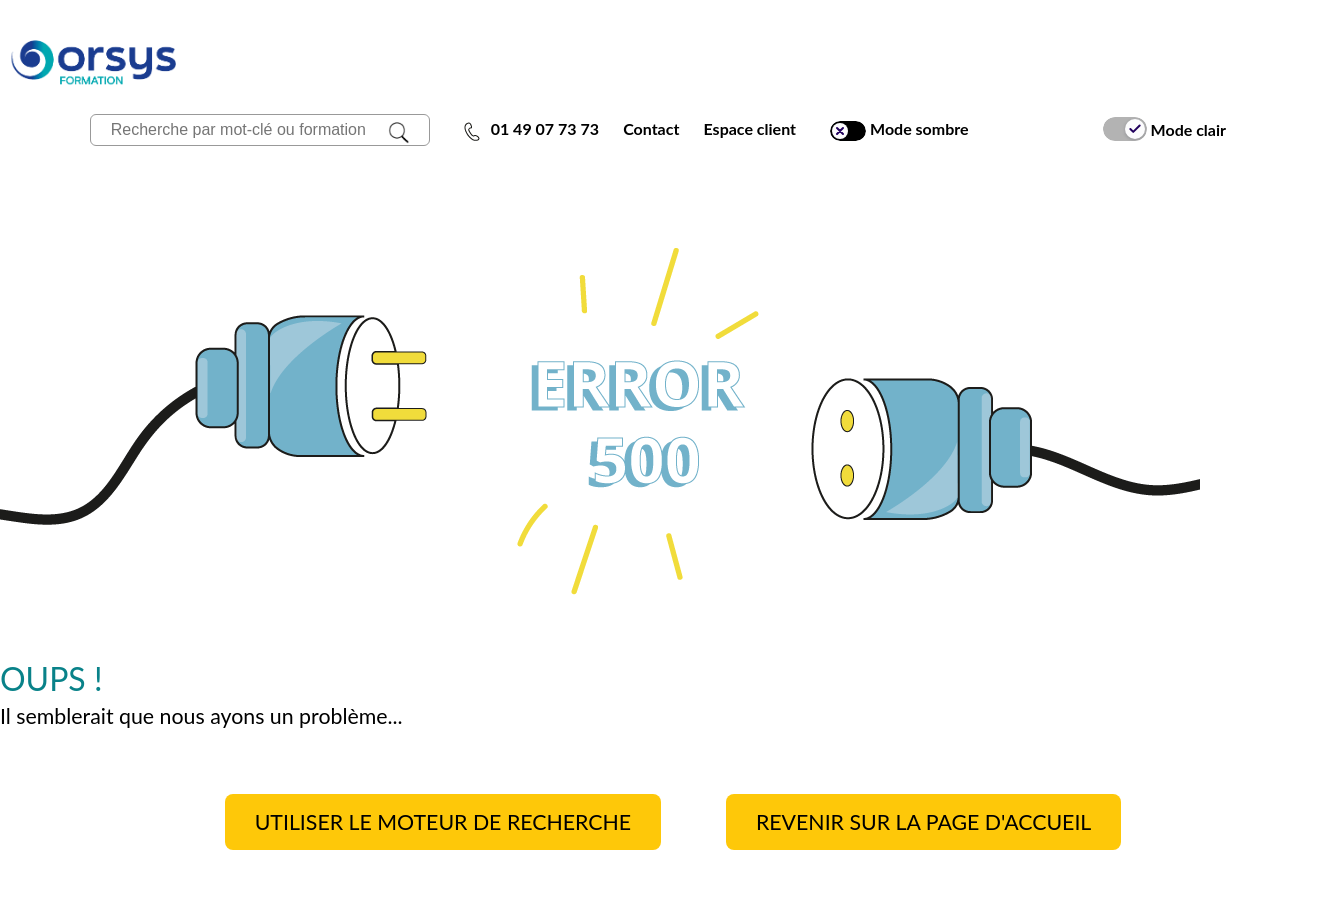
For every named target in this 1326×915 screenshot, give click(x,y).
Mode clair (1164, 129)
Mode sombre (899, 129)
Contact (651, 128)
